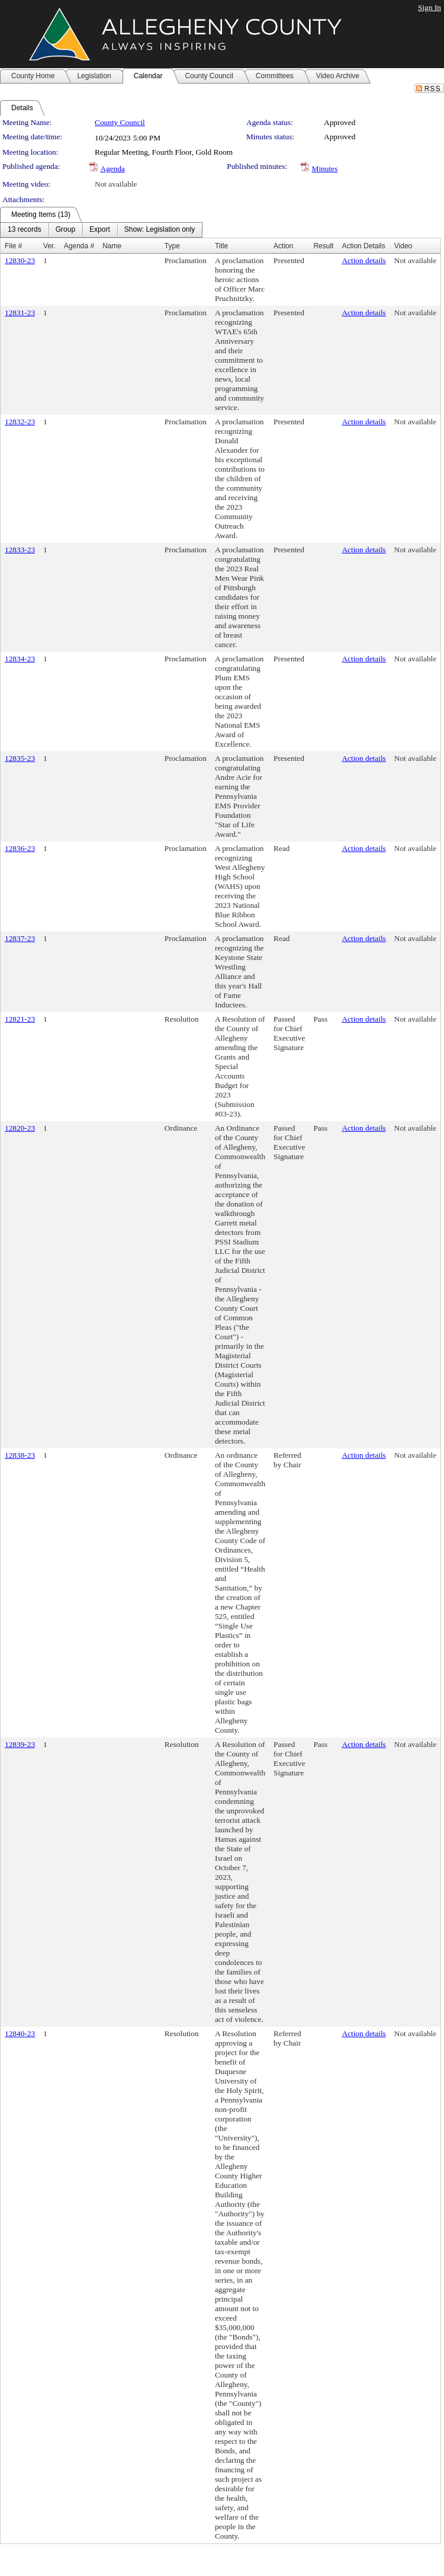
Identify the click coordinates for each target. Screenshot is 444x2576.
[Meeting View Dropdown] (159, 230)
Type (172, 246)
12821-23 (20, 1019)
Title (221, 246)
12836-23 (20, 848)
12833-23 (20, 549)
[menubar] (101, 230)
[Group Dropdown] (65, 230)
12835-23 (20, 758)
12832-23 (20, 421)
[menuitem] (25, 230)
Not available (116, 184)
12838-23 (20, 1455)
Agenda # (79, 246)
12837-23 (20, 938)
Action (283, 246)
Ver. (49, 246)
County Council (120, 122)
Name (111, 246)
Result (323, 246)
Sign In (429, 7)
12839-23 (20, 1744)
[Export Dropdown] (99, 230)
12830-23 (20, 260)
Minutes (325, 168)
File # (13, 246)
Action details (363, 260)
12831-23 (20, 312)
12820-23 (20, 1128)
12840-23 (20, 2033)
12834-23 (20, 658)
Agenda (113, 168)
